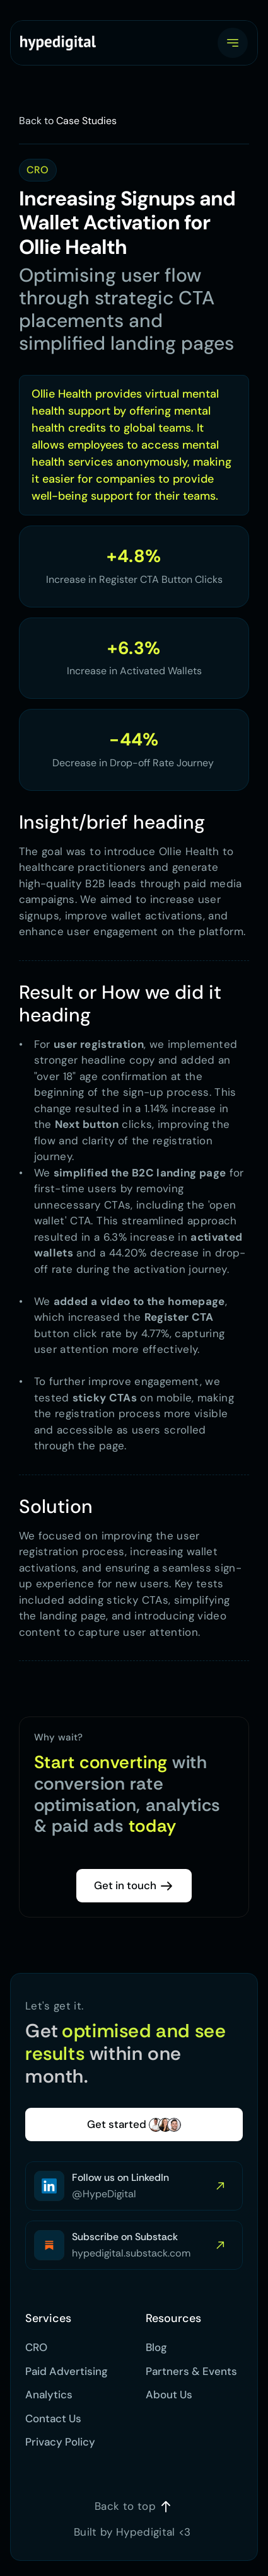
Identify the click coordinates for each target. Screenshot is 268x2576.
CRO (36, 2347)
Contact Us (53, 2418)
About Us (169, 2394)
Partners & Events (191, 2371)
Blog (156, 2347)
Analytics (49, 2394)
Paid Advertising (67, 2371)
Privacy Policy (60, 2442)
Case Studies (86, 120)
